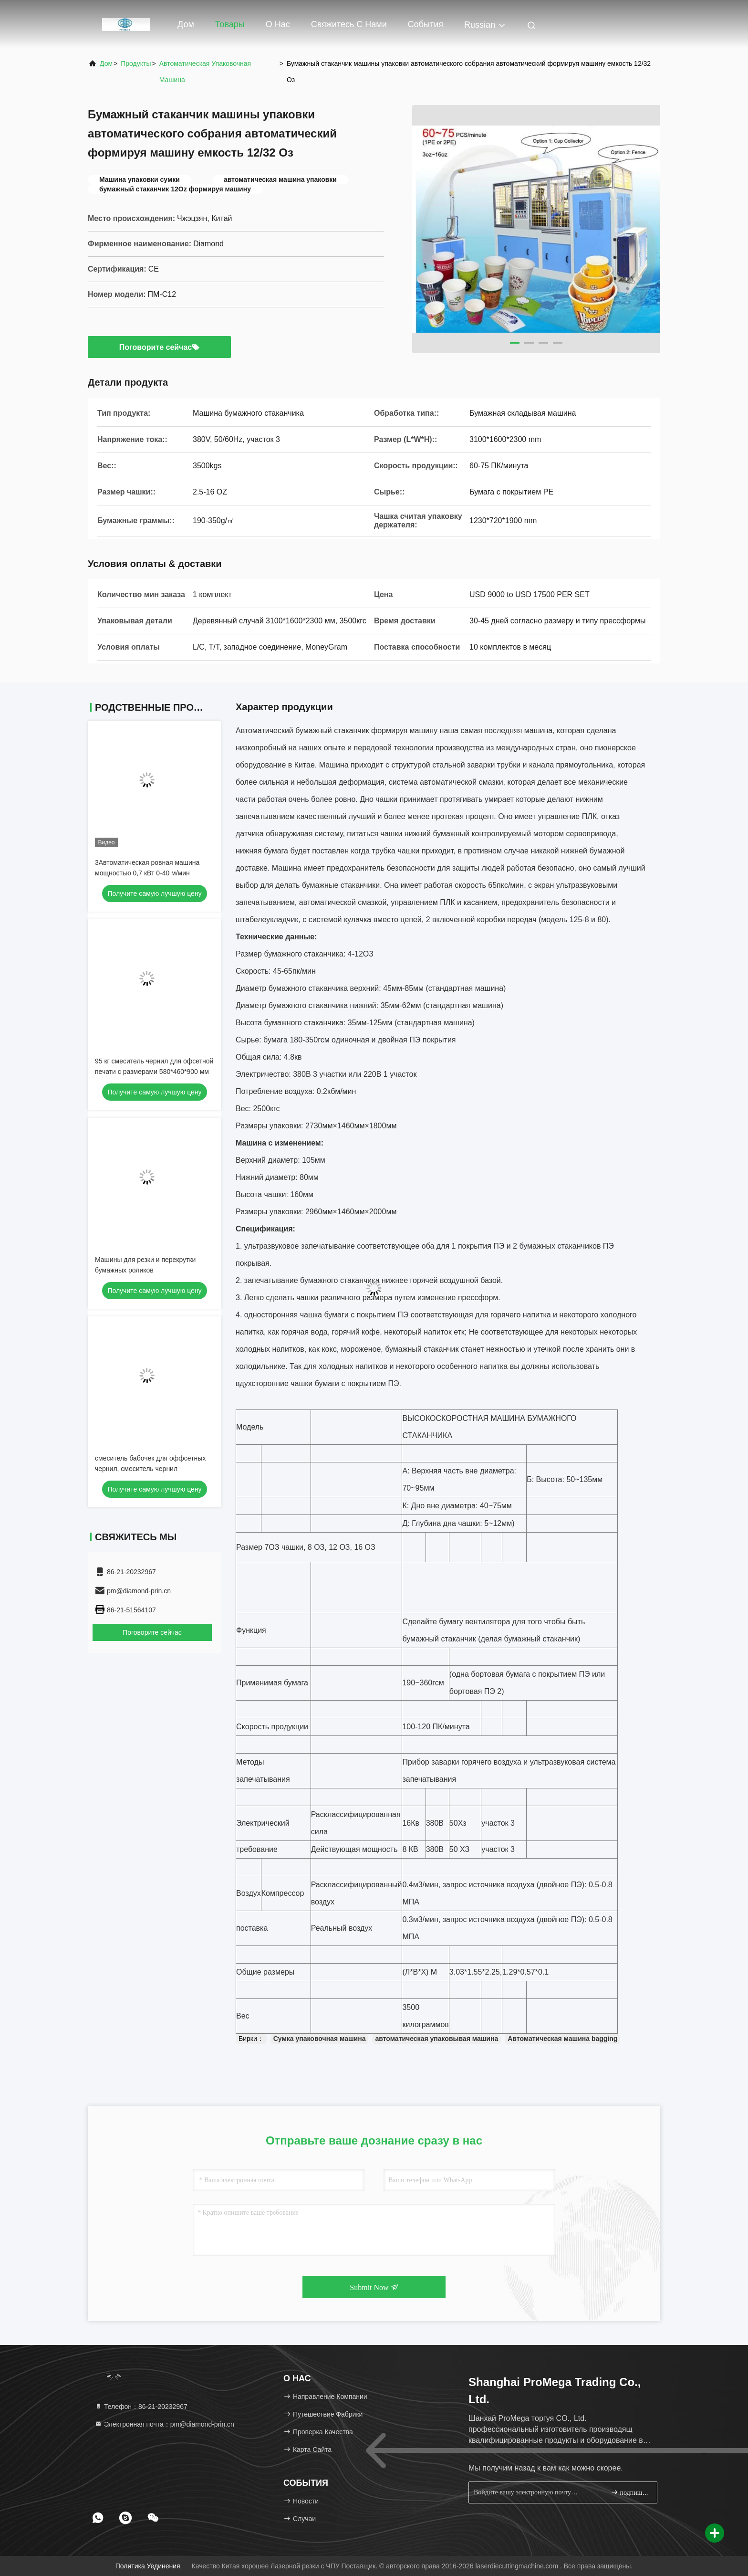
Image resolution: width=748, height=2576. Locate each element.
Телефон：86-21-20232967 (140, 2406)
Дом (185, 24)
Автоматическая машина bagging (562, 2038)
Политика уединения (147, 2566)
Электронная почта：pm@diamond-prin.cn (164, 2424)
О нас (278, 24)
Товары (230, 24)
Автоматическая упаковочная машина (205, 72)
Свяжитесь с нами (349, 24)
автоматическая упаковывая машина (436, 2038)
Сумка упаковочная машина (319, 2038)
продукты (136, 63)
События (425, 24)
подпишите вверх (630, 2492)
